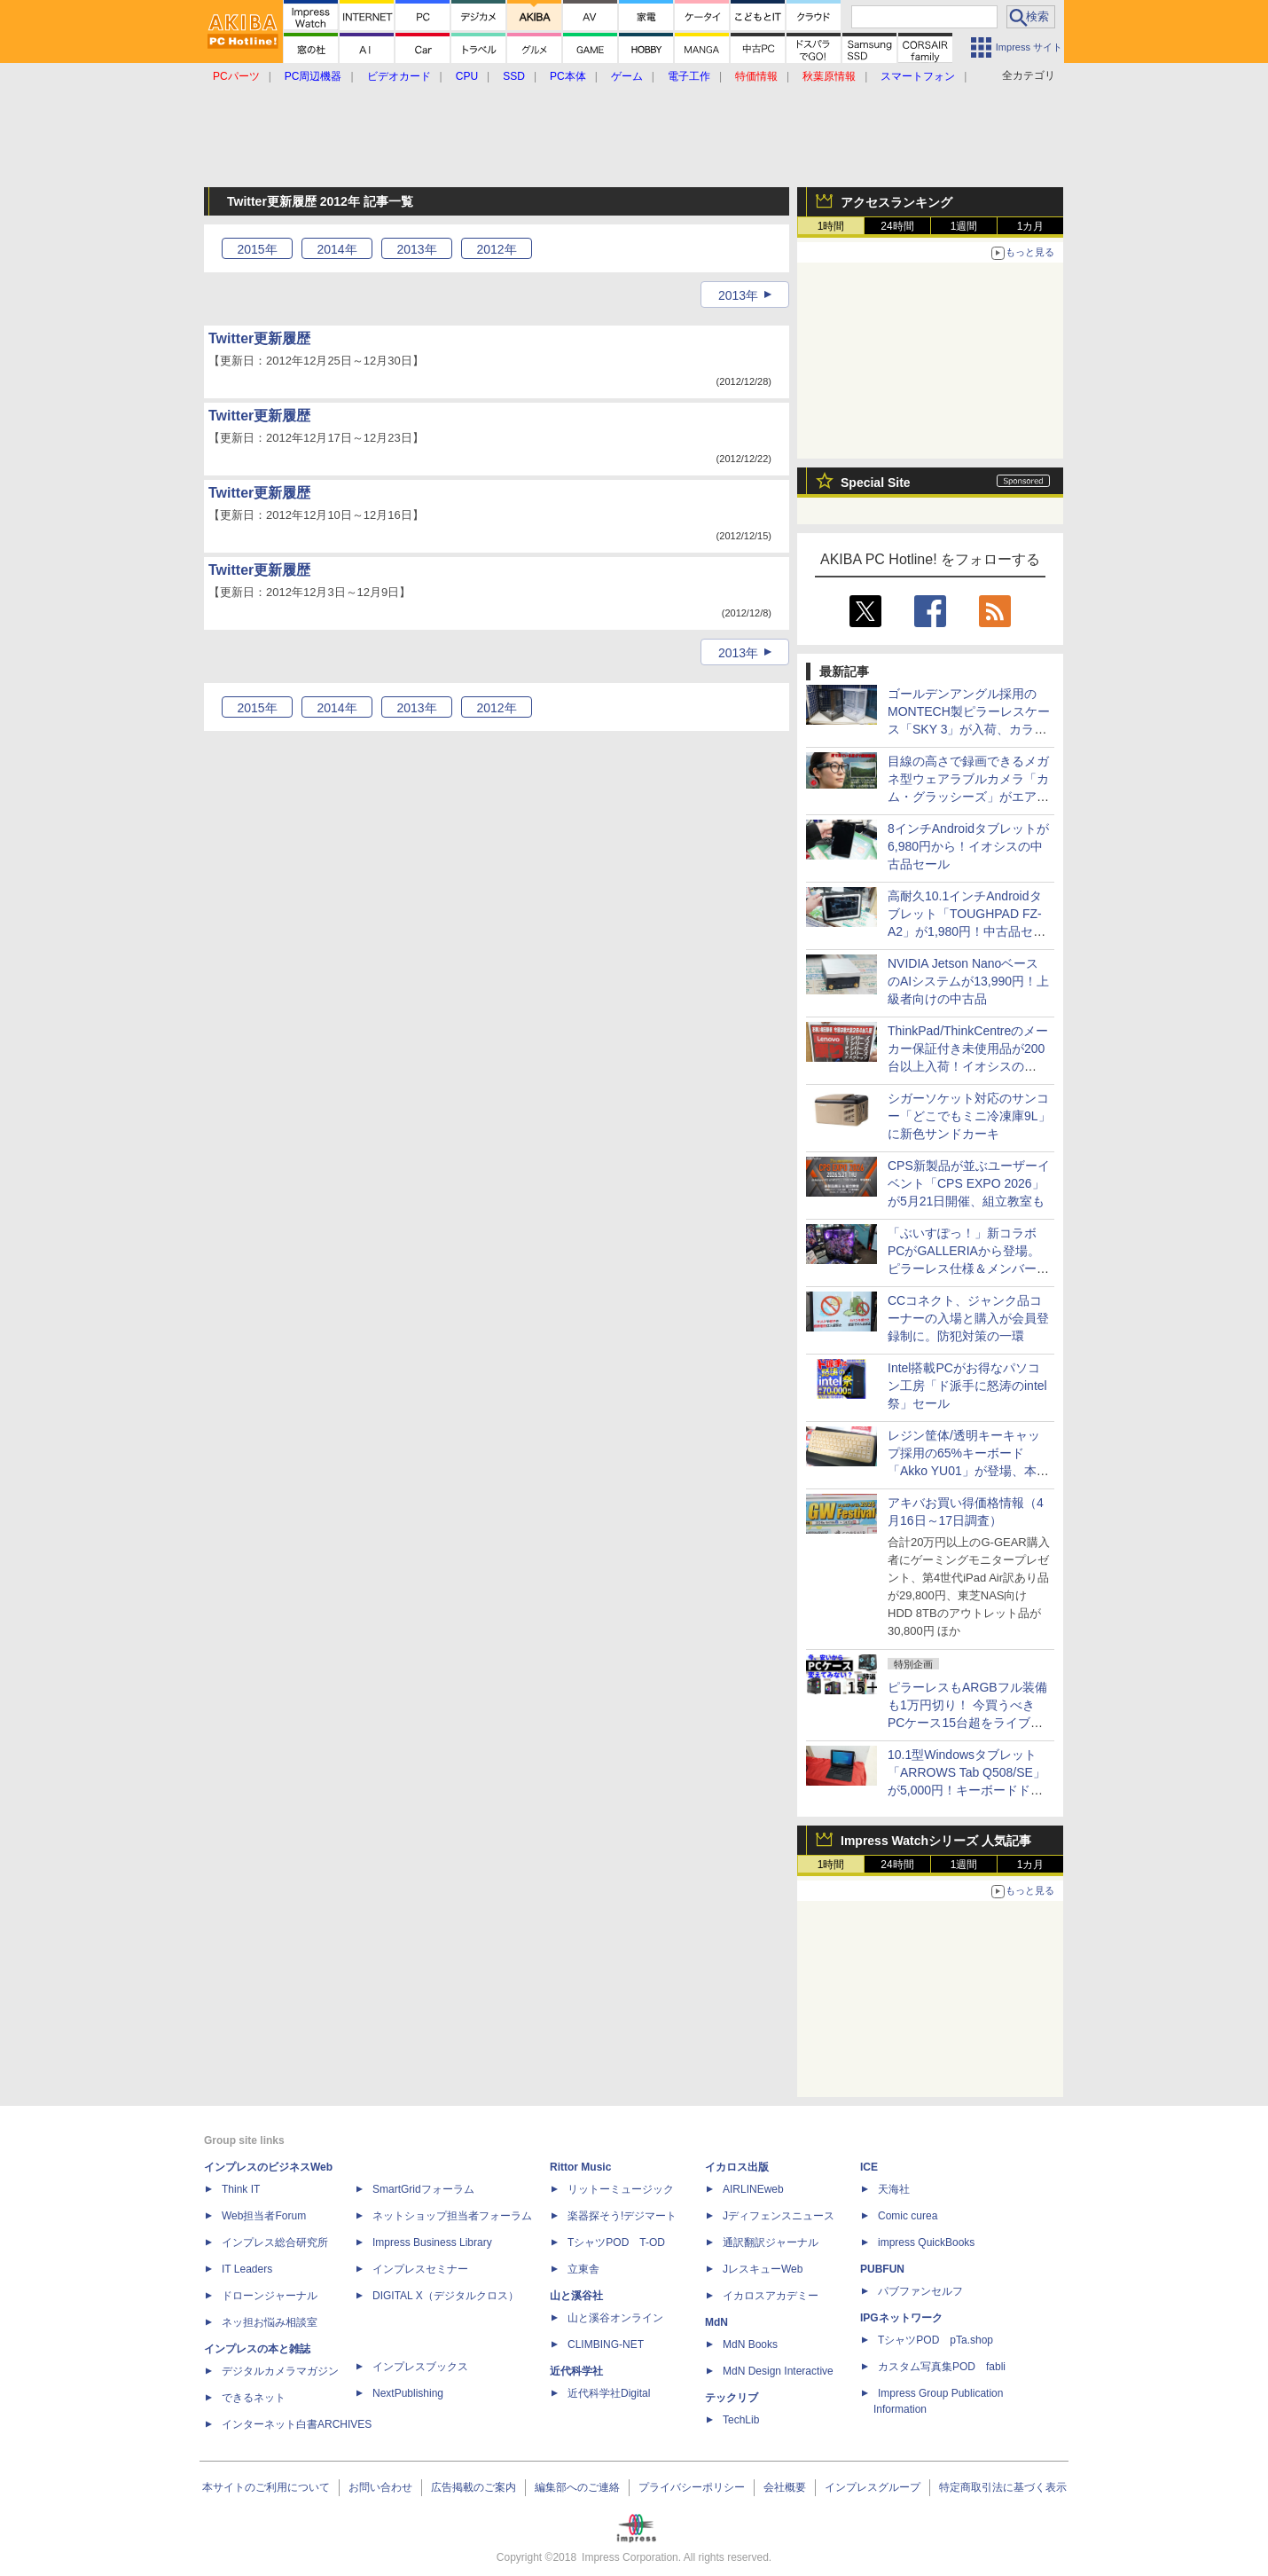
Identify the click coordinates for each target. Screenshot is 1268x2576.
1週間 (964, 226)
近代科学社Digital (608, 2393)
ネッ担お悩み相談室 (269, 2322)
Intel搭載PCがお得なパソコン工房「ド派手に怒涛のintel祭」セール (967, 1385)
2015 (257, 249)
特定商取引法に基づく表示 (1003, 2487)
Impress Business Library (432, 2242)
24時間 (897, 226)
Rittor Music (580, 2167)
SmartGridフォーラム (423, 2189)
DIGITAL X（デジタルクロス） (445, 2295)
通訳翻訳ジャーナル (770, 2242)
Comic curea (907, 2216)
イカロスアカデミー (770, 2295)
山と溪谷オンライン (615, 2318)
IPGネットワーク (901, 2318)
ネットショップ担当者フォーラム (452, 2216)
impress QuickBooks (926, 2242)
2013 (416, 249)
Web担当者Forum (264, 2216)
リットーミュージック (620, 2189)
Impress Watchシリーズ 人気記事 (936, 1841)
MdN (716, 2322)
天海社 (894, 2189)
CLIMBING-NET (605, 2344)
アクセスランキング (896, 202)
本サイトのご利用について (266, 2487)
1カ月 (1031, 226)
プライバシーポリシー (691, 2487)
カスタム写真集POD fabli (942, 2366)
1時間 (831, 226)
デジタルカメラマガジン (280, 2371)
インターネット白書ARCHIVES (297, 2424)
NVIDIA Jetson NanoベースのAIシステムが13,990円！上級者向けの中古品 (968, 981)
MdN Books (750, 2344)
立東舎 (583, 2269)
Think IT (241, 2189)
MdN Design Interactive (778, 2371)
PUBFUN (882, 2269)
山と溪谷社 (576, 2295)
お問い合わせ (380, 2487)
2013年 (738, 295)
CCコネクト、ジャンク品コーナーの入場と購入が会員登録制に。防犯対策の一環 (968, 1318)
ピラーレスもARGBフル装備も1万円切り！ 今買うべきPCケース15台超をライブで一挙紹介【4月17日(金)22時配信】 (967, 1722)
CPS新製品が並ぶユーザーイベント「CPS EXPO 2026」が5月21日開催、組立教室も (969, 1183)
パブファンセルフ (920, 2291)
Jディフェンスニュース (778, 2216)
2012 (496, 249)
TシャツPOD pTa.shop (935, 2340)
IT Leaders (247, 2269)
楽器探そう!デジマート (622, 2216)
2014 (336, 249)
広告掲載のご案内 (473, 2487)
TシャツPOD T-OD (616, 2242)
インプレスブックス (420, 2366)
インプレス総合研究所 (275, 2242)
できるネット (254, 2397)
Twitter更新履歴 (259, 338)
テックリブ (731, 2397)
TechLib (741, 2420)
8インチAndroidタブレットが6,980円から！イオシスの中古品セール (968, 846)
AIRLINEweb (753, 2189)
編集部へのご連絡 (577, 2487)
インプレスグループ (872, 2487)
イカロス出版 (737, 2167)
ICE (869, 2167)
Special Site (876, 482)
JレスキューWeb (762, 2269)
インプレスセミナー (420, 2269)
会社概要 (784, 2487)
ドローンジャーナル (269, 2295)
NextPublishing (407, 2393)
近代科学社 (576, 2371)
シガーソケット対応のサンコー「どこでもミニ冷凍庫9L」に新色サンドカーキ (969, 1116)
